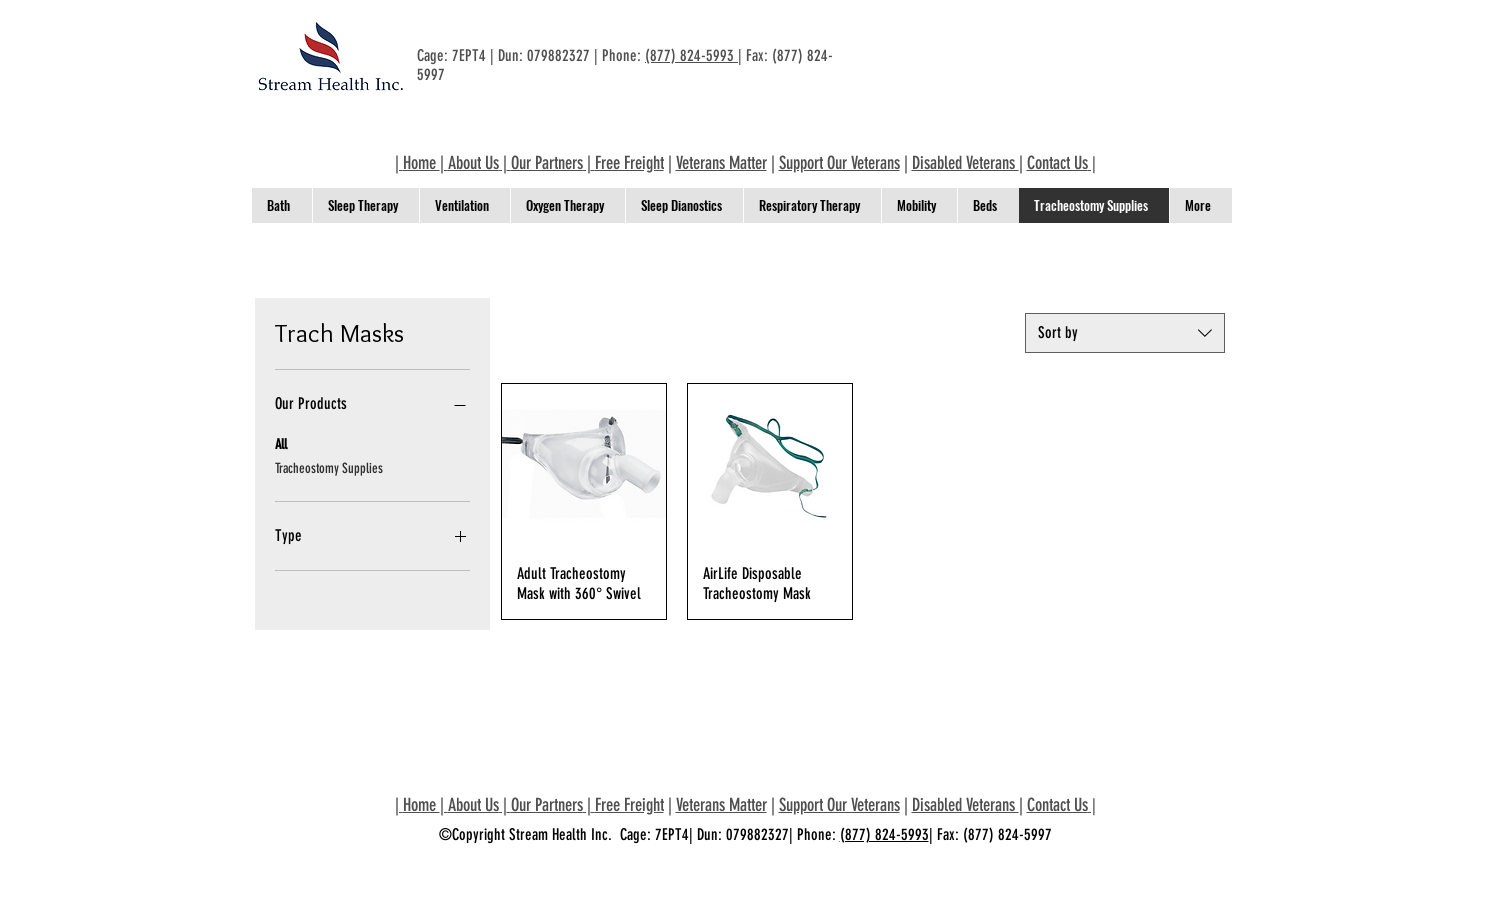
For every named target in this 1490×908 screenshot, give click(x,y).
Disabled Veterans (965, 163)
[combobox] (1125, 333)
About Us (473, 163)
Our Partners (547, 163)
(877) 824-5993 (691, 55)
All (281, 443)
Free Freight (629, 163)
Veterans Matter (721, 163)
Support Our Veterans (839, 163)
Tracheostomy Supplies (329, 467)
